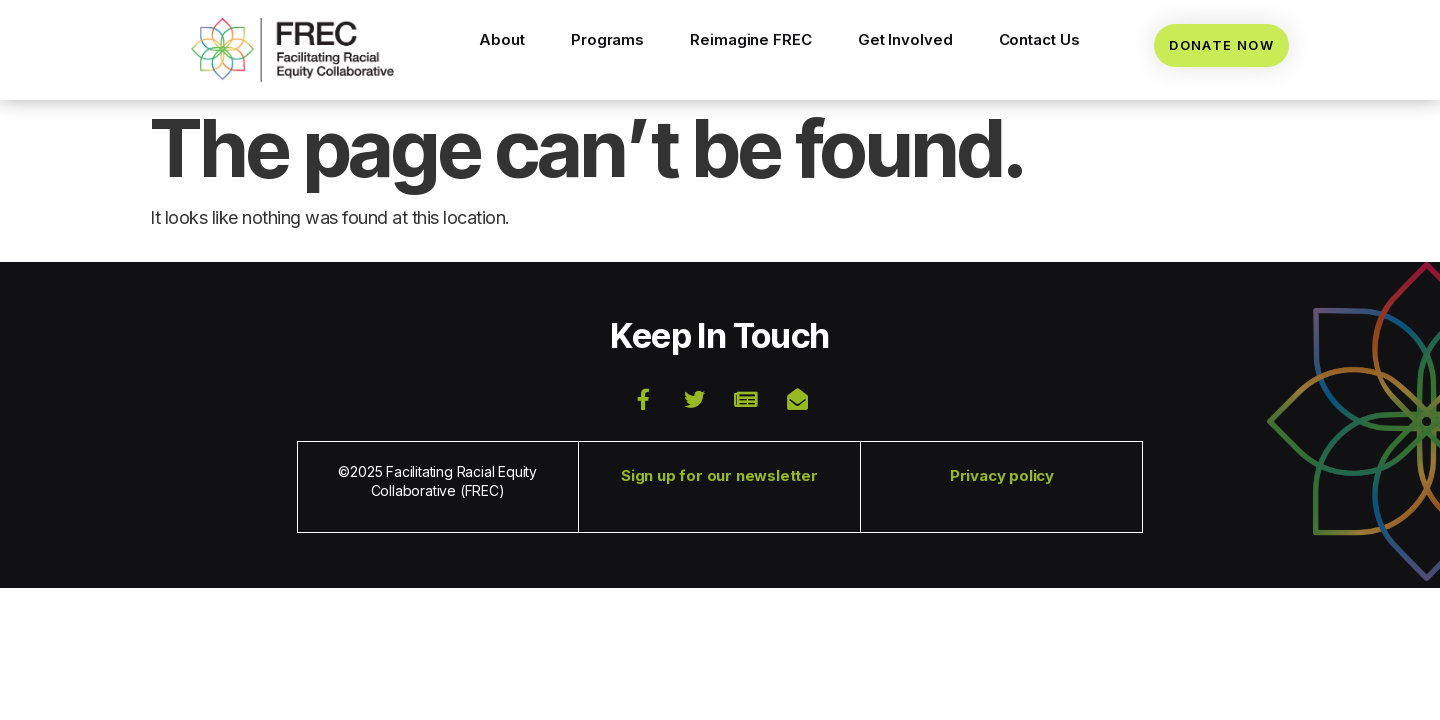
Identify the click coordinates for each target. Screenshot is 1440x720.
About (502, 39)
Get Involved (905, 39)
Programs (607, 39)
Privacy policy (1002, 475)
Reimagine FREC (751, 39)
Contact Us (1039, 39)
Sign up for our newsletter (719, 475)
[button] (292, 50)
